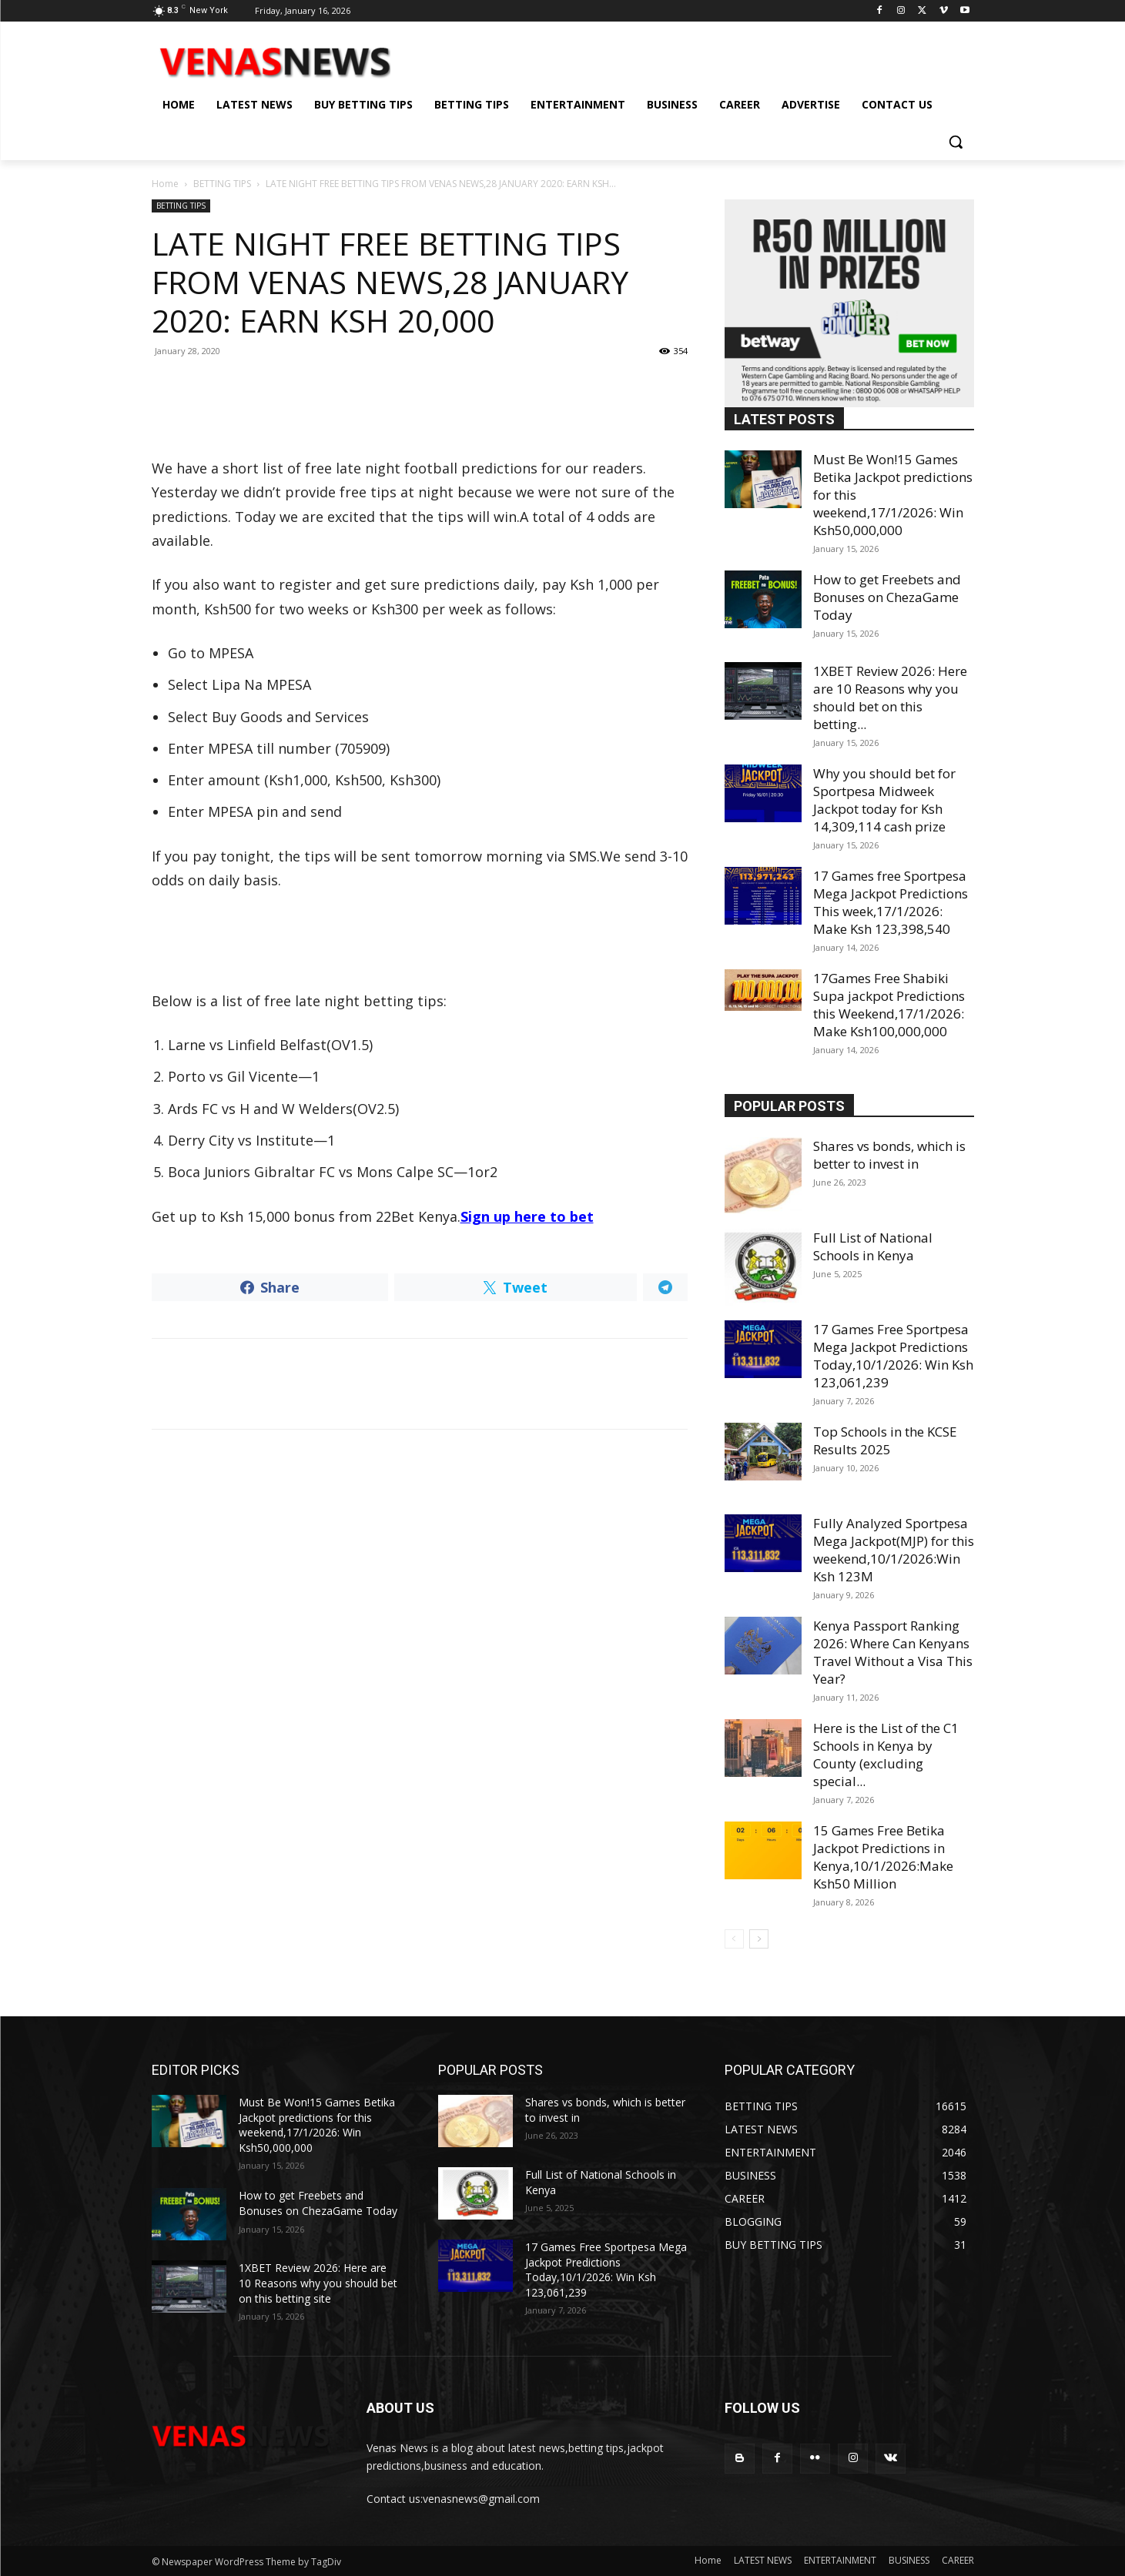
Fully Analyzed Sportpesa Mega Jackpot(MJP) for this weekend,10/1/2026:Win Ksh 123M (893, 1549)
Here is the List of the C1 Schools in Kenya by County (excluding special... (886, 1754)
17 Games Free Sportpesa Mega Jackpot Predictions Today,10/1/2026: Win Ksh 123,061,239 (893, 1355)
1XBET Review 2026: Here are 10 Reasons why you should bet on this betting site (318, 2282)
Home (165, 183)
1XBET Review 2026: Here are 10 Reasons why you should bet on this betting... (890, 697)
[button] (955, 141)
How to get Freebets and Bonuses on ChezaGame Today (887, 597)
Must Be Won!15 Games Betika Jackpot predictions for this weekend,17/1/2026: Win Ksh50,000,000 (317, 2125)
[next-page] (758, 1939)
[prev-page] (734, 1939)
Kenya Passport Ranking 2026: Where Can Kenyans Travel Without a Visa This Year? (893, 1652)
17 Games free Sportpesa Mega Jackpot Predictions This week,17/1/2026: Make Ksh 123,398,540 (890, 902)
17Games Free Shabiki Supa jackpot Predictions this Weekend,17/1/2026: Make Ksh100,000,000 (889, 1004)
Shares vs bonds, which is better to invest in (889, 1155)
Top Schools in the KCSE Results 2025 (885, 1440)
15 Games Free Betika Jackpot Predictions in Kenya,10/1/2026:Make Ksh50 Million (883, 1857)
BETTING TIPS (222, 183)
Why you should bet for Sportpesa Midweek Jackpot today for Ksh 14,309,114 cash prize (884, 799)
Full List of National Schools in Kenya (872, 1246)
